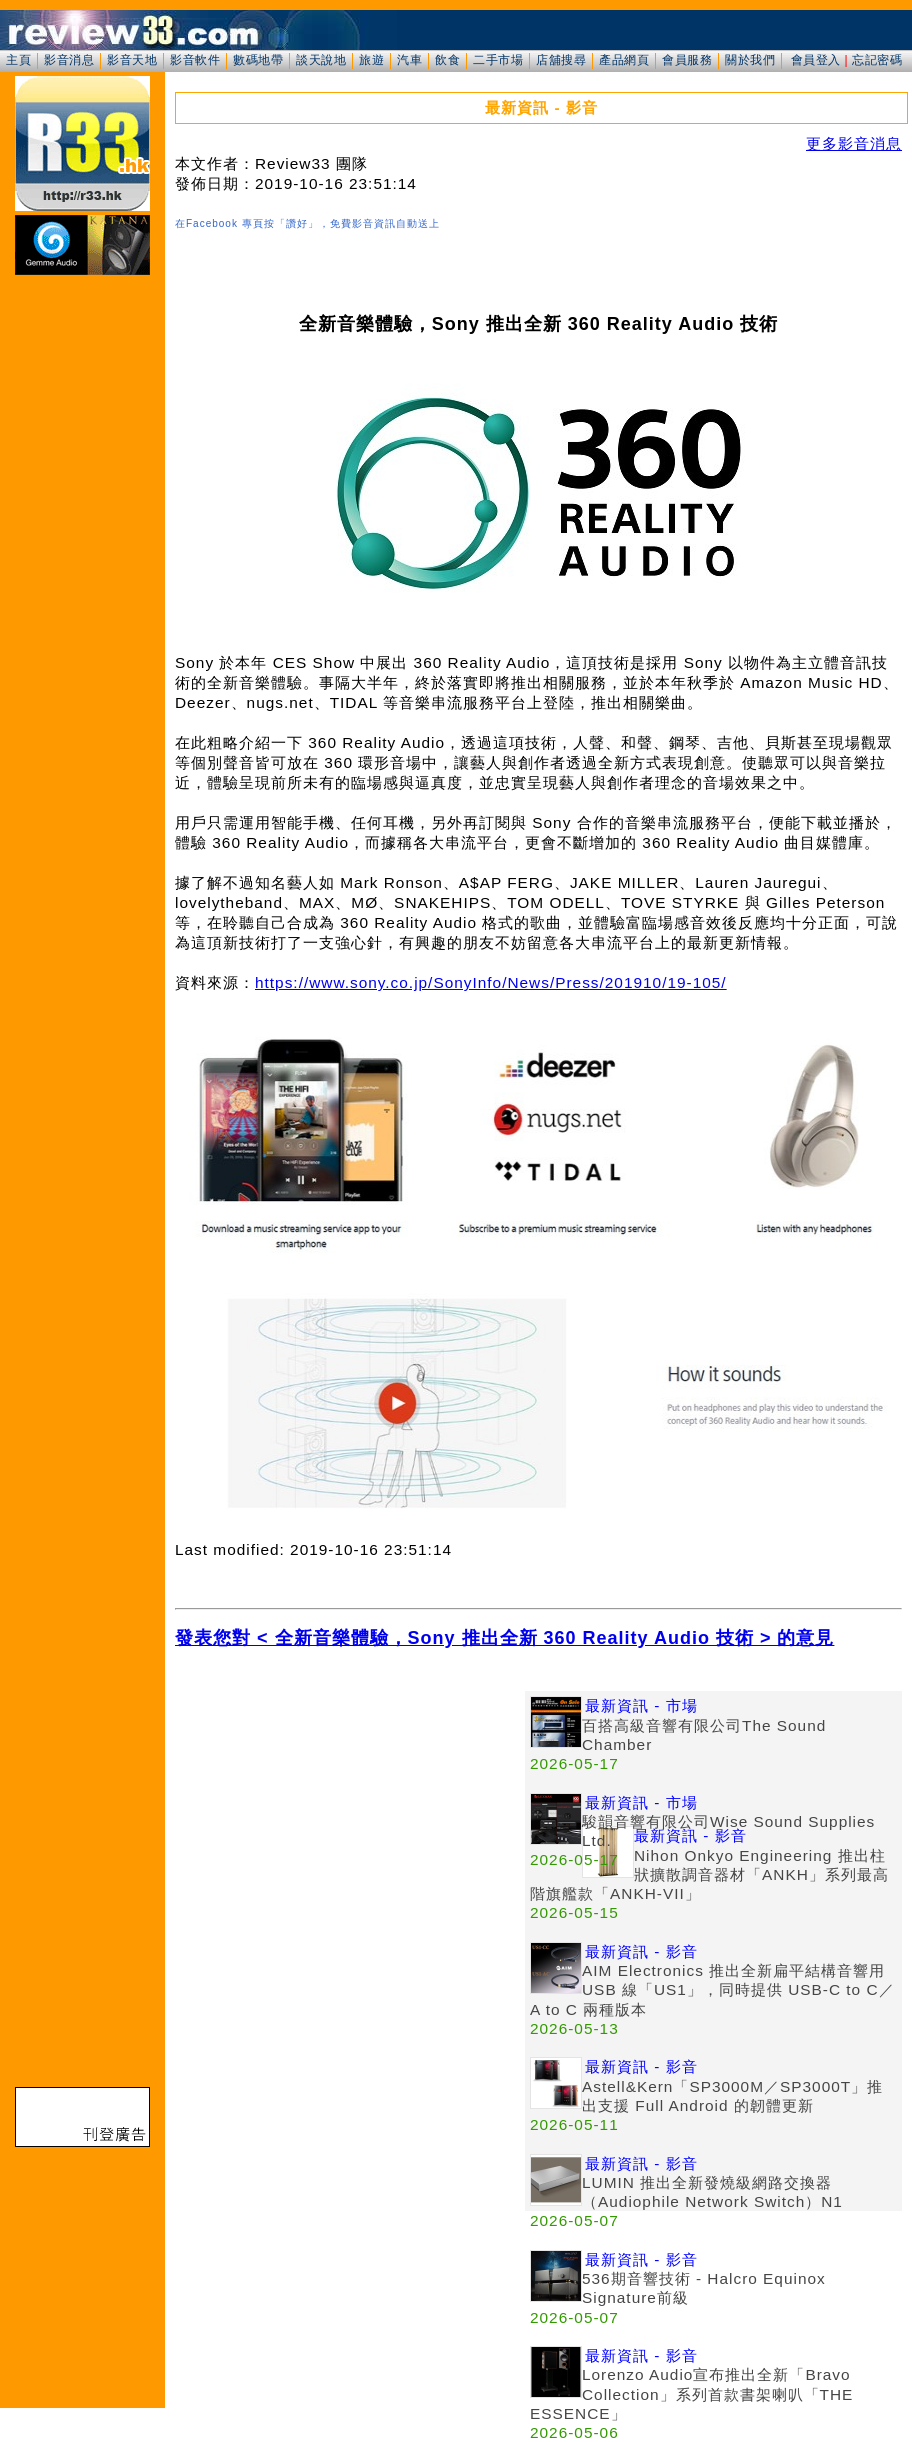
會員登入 (816, 60)
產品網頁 (624, 60)
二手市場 (498, 60)
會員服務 (687, 60)
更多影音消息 (854, 143)
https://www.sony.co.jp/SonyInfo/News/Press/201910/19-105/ (491, 982)
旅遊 (371, 60)
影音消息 (69, 60)
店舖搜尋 (561, 60)
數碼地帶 (258, 60)
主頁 (18, 60)
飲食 (447, 60)
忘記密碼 (877, 60)
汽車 (409, 60)
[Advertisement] (350, 1831)
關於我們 (750, 60)
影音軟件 (195, 60)
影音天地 (132, 60)
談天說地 (321, 60)
